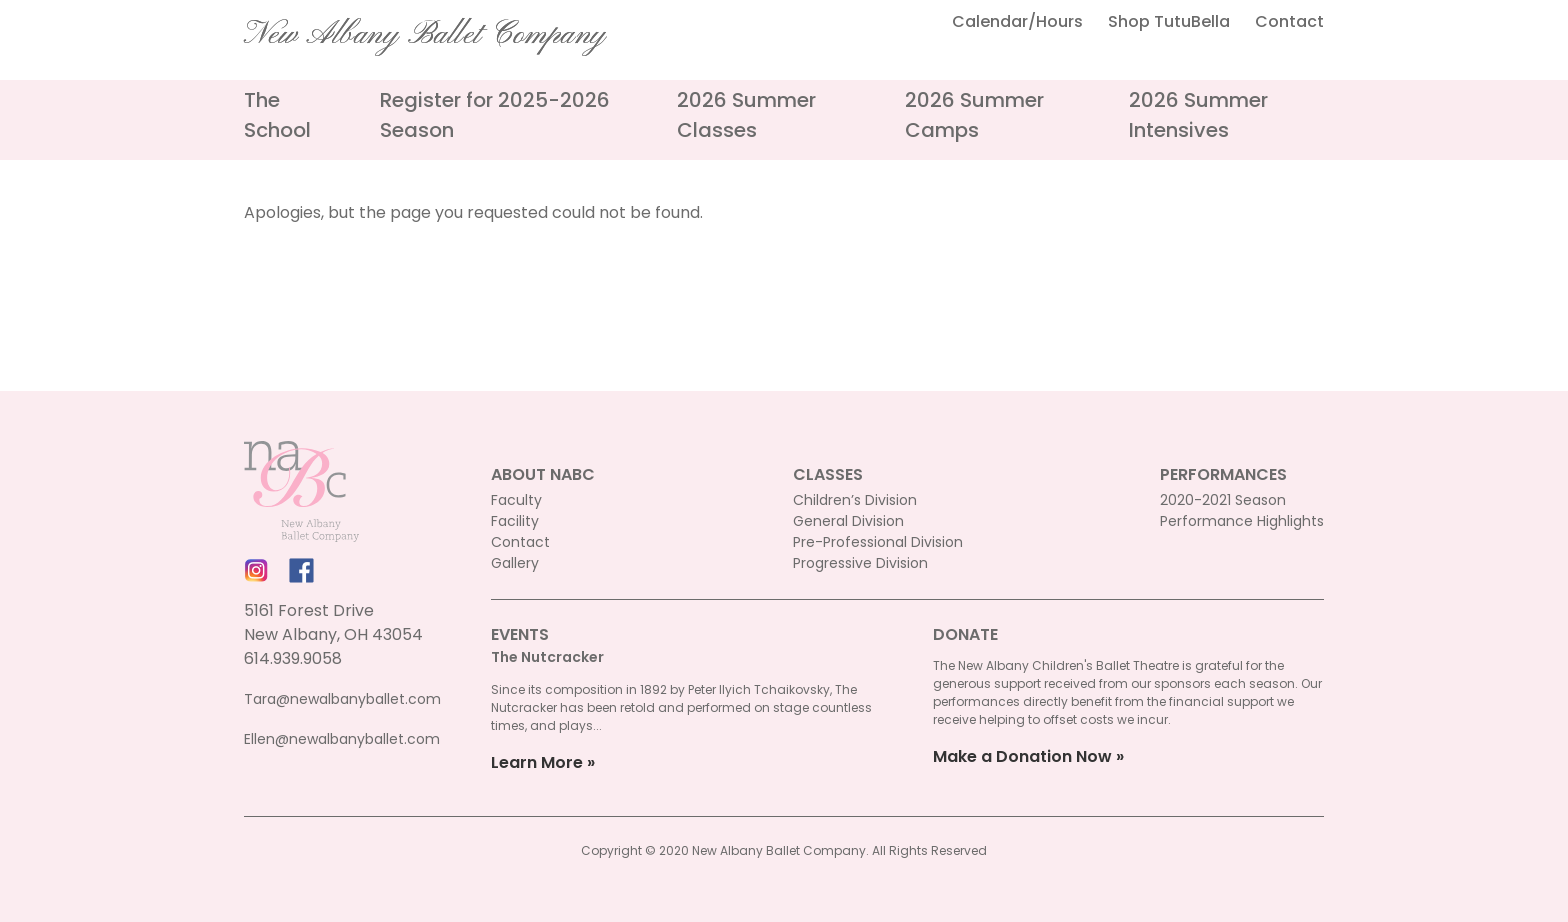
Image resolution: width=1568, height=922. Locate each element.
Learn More (537, 762)
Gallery (515, 563)
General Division (848, 521)
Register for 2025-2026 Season (495, 115)
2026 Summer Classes (746, 115)
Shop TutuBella (1169, 21)
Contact (1289, 21)
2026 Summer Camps (974, 115)
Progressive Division (860, 563)
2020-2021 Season (1223, 500)
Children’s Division (855, 500)
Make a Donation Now (1022, 756)
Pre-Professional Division (878, 542)
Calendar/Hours (1017, 21)
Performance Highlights (1242, 521)
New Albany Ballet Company (425, 35)
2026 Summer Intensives (1198, 115)
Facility (515, 521)
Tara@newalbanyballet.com (342, 699)
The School (277, 115)
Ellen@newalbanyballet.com (342, 739)
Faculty (516, 500)
